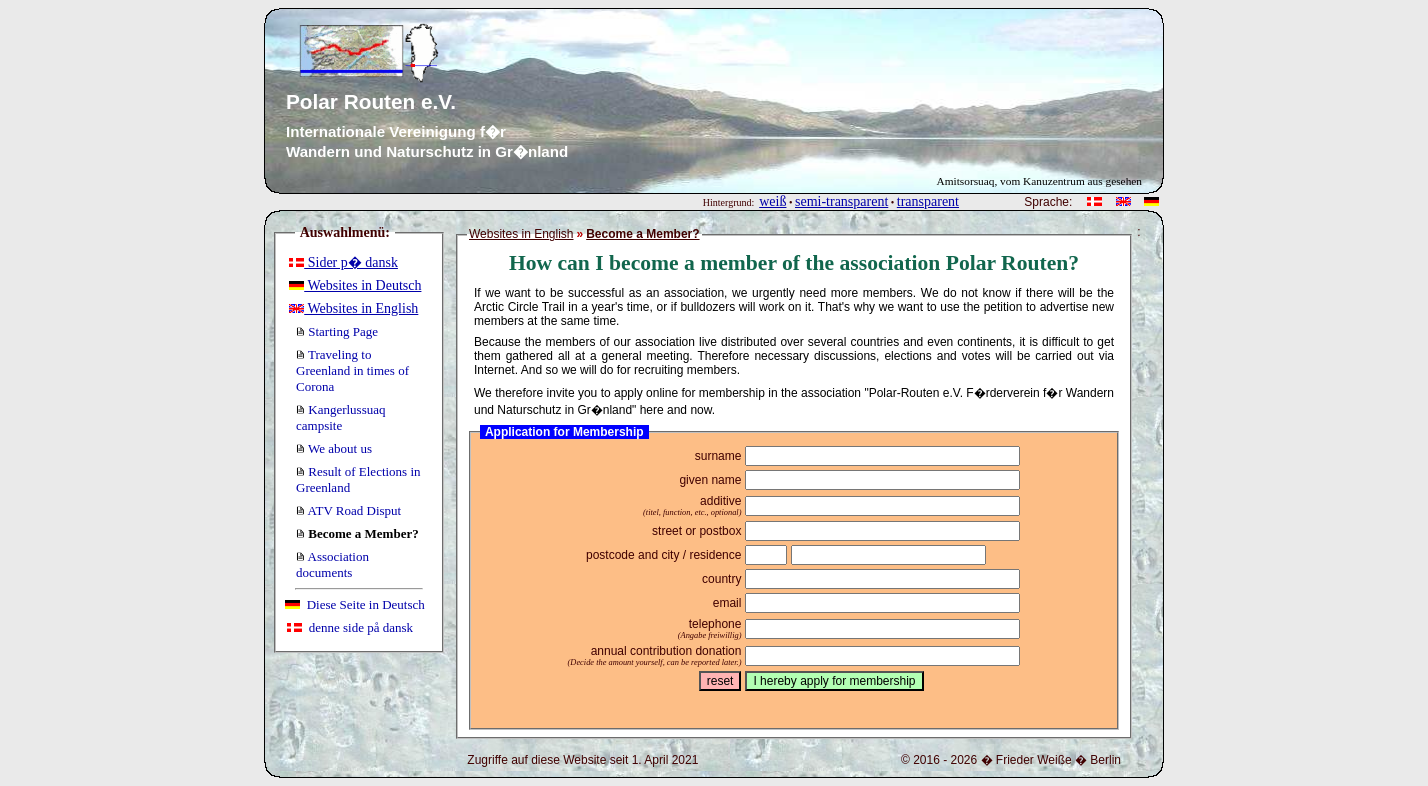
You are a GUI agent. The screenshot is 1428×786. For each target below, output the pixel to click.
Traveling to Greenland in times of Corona (352, 370)
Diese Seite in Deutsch (355, 604)
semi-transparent (841, 201)
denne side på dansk (350, 627)
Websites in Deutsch (355, 285)
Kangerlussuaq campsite (341, 417)
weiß (772, 201)
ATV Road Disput (348, 510)
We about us (334, 448)
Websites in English (353, 308)
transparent (928, 201)
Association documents (332, 564)
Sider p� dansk (343, 262)
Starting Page (337, 331)
